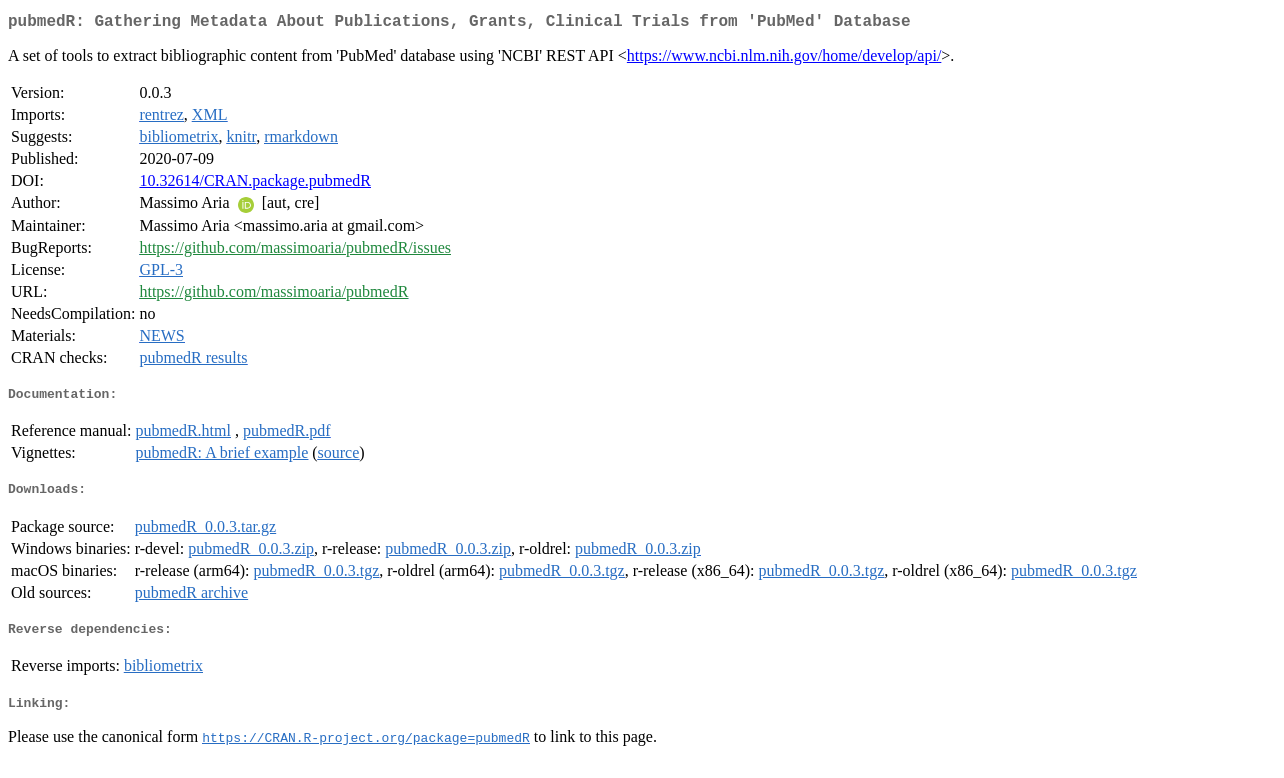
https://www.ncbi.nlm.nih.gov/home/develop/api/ (784, 59)
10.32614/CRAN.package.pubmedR (255, 184)
